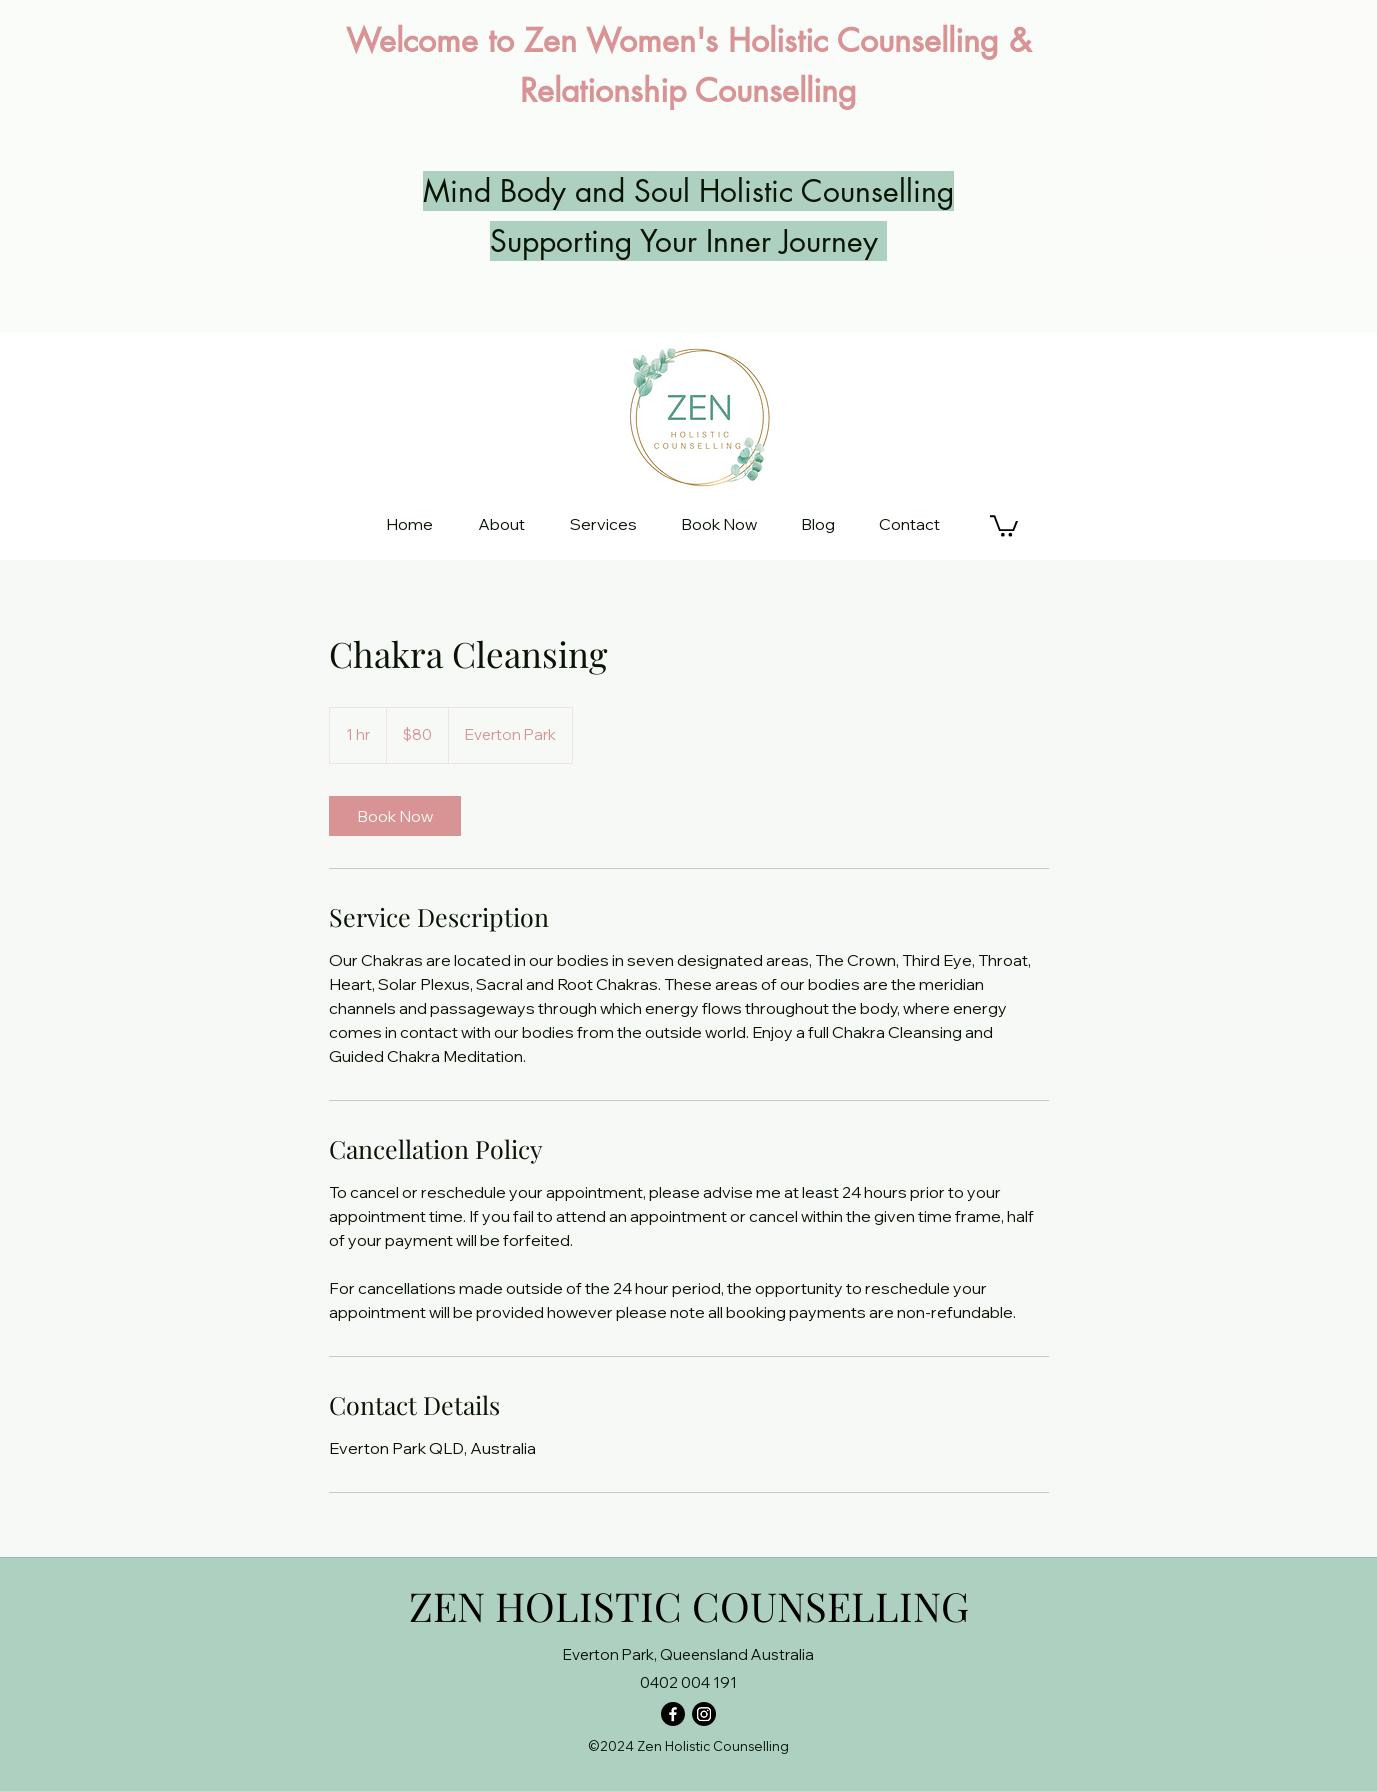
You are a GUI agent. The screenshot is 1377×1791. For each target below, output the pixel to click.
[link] (395, 816)
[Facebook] (673, 1714)
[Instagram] (704, 1714)
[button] (1004, 525)
